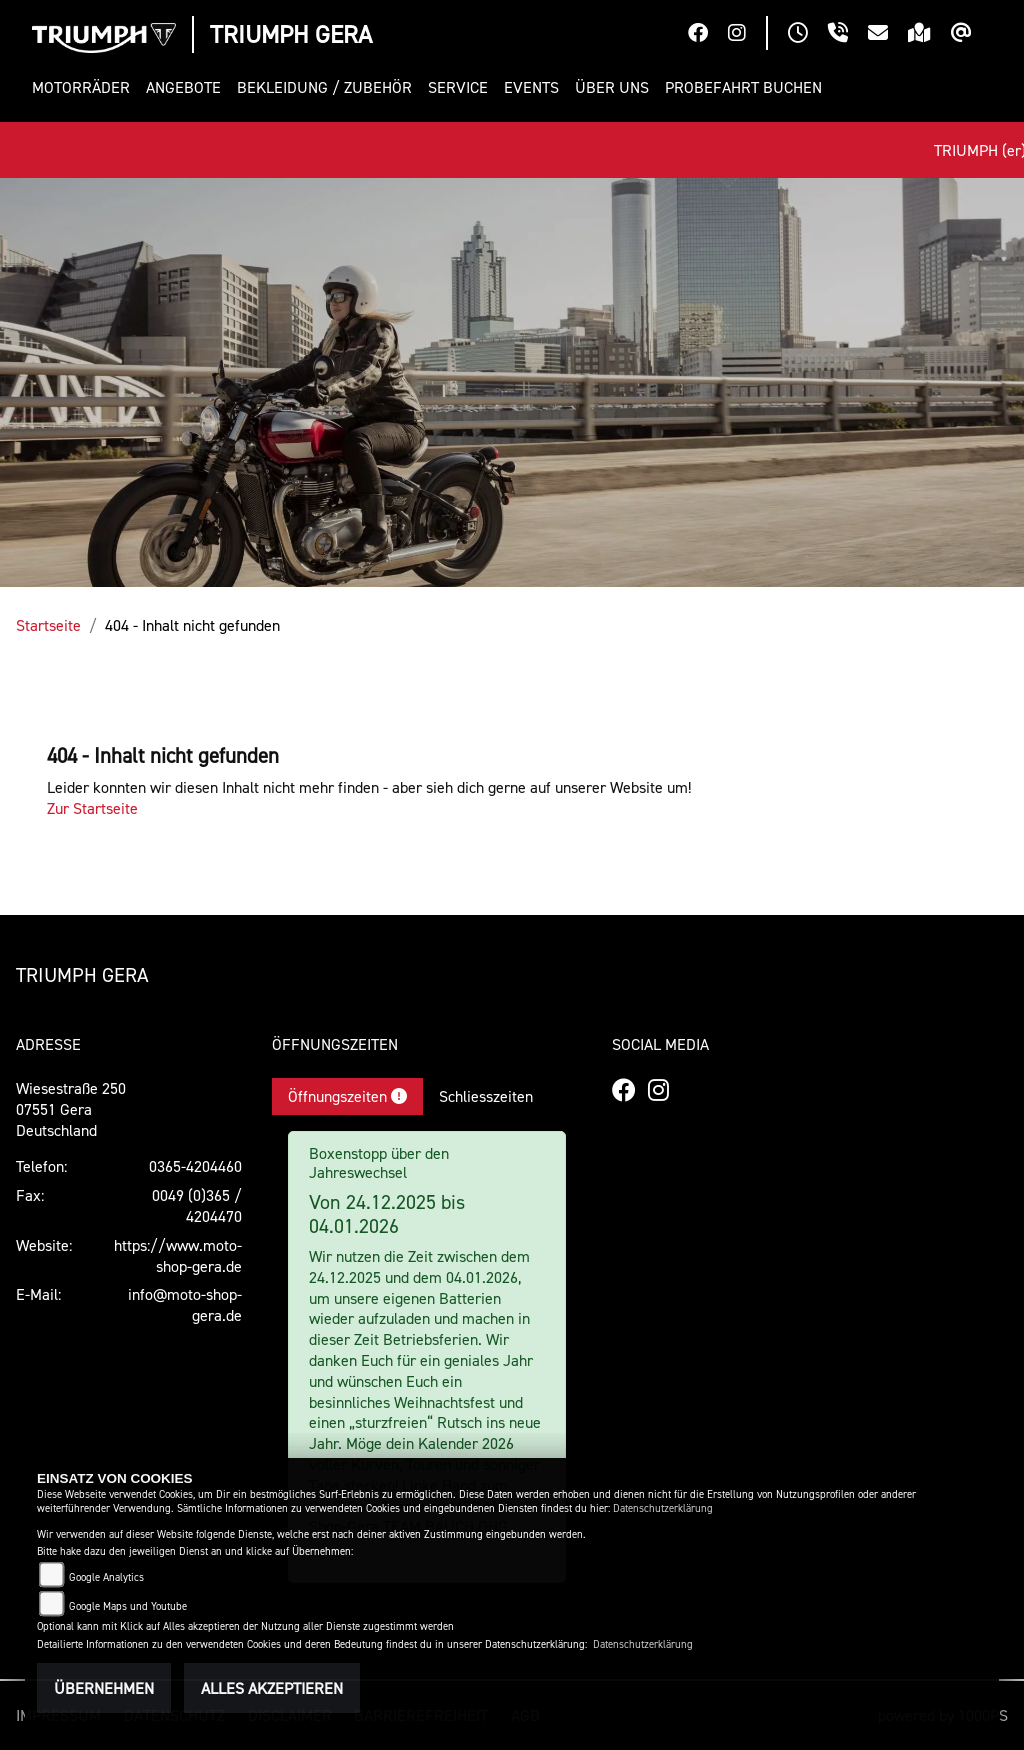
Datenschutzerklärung (663, 1508)
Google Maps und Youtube (128, 1606)
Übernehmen (104, 1688)
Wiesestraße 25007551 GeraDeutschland (71, 1109)
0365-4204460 (195, 1166)
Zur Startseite (92, 808)
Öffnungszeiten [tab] (347, 1096)
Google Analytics (106, 1577)
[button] (85, 87)
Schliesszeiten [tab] (486, 1096)
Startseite (48, 625)
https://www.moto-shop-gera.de (178, 1255)
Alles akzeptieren (272, 1688)
